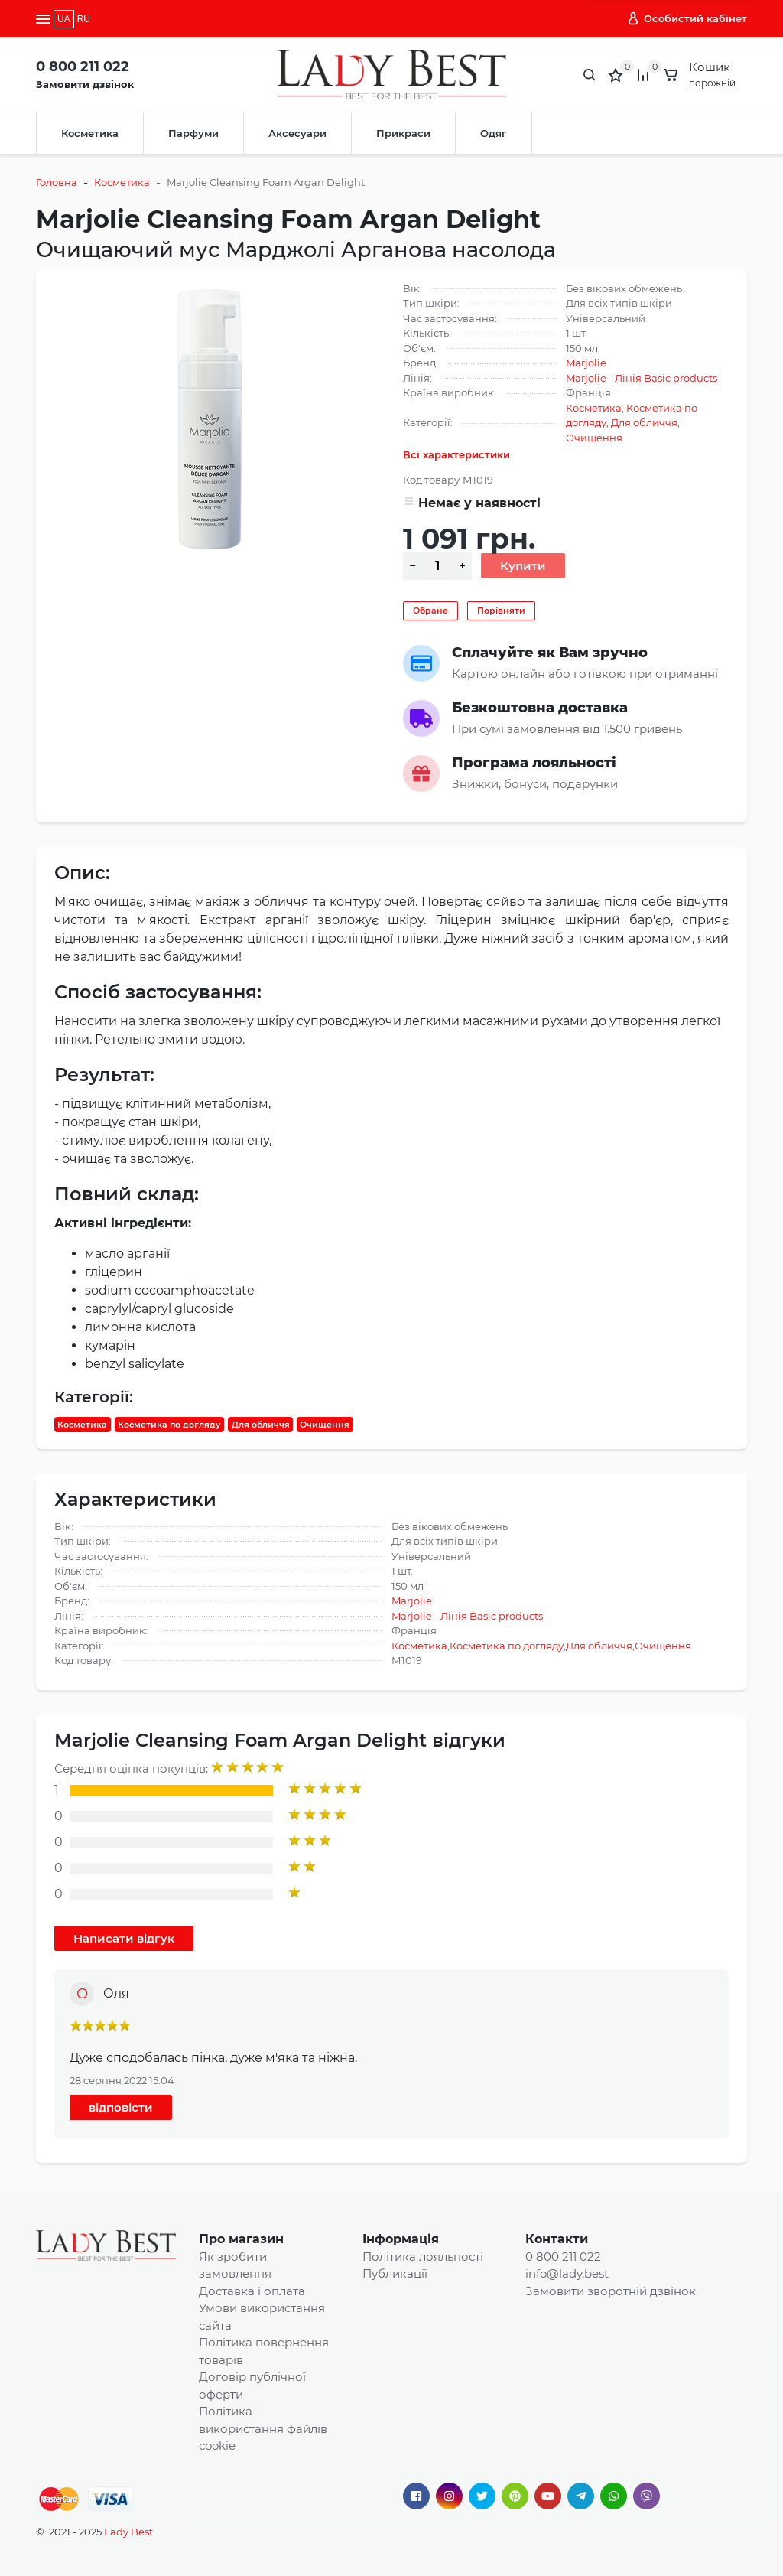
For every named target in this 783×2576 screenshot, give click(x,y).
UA (63, 19)
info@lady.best (567, 2273)
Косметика (90, 133)
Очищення (594, 438)
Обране (430, 610)
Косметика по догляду (169, 1424)
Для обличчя (644, 422)
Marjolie (586, 363)
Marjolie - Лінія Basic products (641, 378)
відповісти (121, 2107)
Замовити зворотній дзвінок (610, 2291)
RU (83, 19)
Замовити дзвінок (85, 84)
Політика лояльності (422, 2256)
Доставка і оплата (252, 2291)
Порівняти (501, 610)
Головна (56, 182)
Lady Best (128, 2532)
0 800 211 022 (82, 66)
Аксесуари (297, 133)
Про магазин (241, 2239)
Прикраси (403, 133)
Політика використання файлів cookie (263, 2428)
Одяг (493, 133)
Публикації (394, 2273)
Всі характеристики (456, 454)
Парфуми (193, 133)
